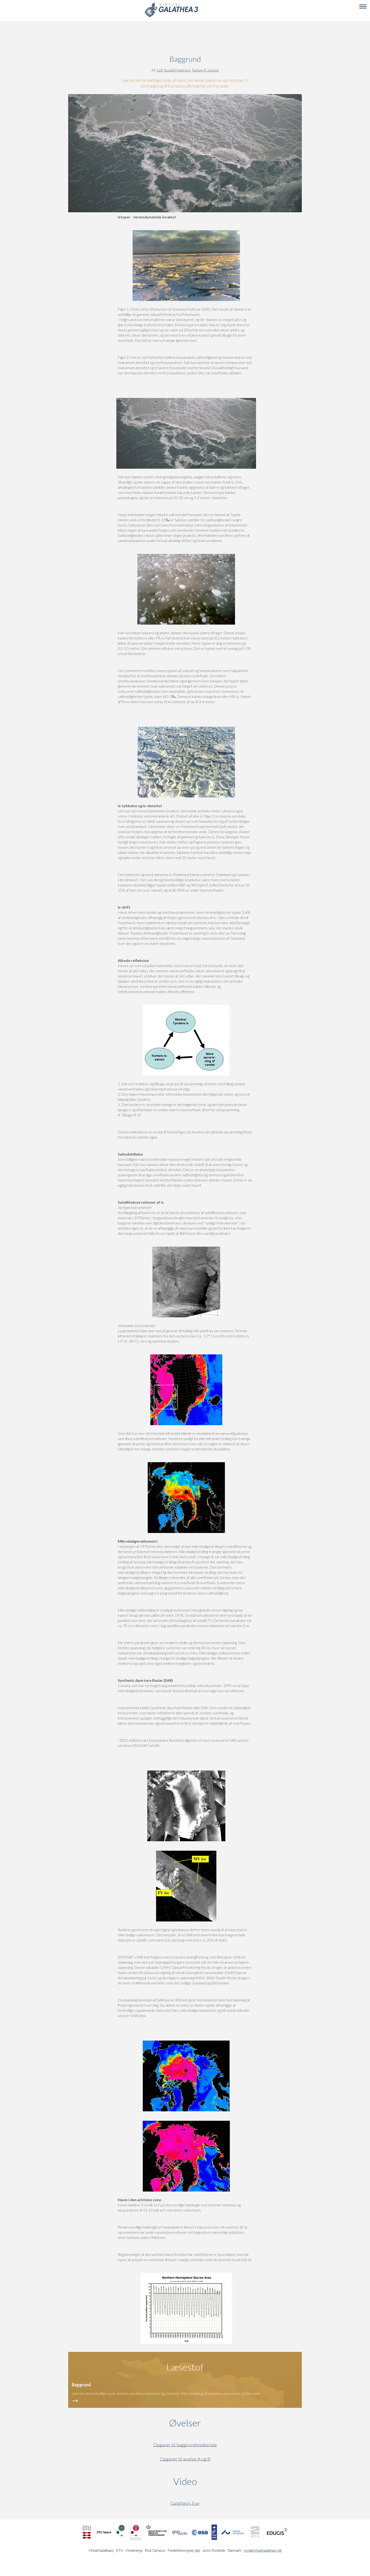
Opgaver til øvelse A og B (185, 2459)
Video (207, 2481)
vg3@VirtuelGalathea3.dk (263, 2550)
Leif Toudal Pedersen (173, 70)
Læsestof (185, 2367)
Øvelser (185, 2423)
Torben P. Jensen (205, 70)
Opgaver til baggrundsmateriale (185, 2445)
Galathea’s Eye (185, 2503)
